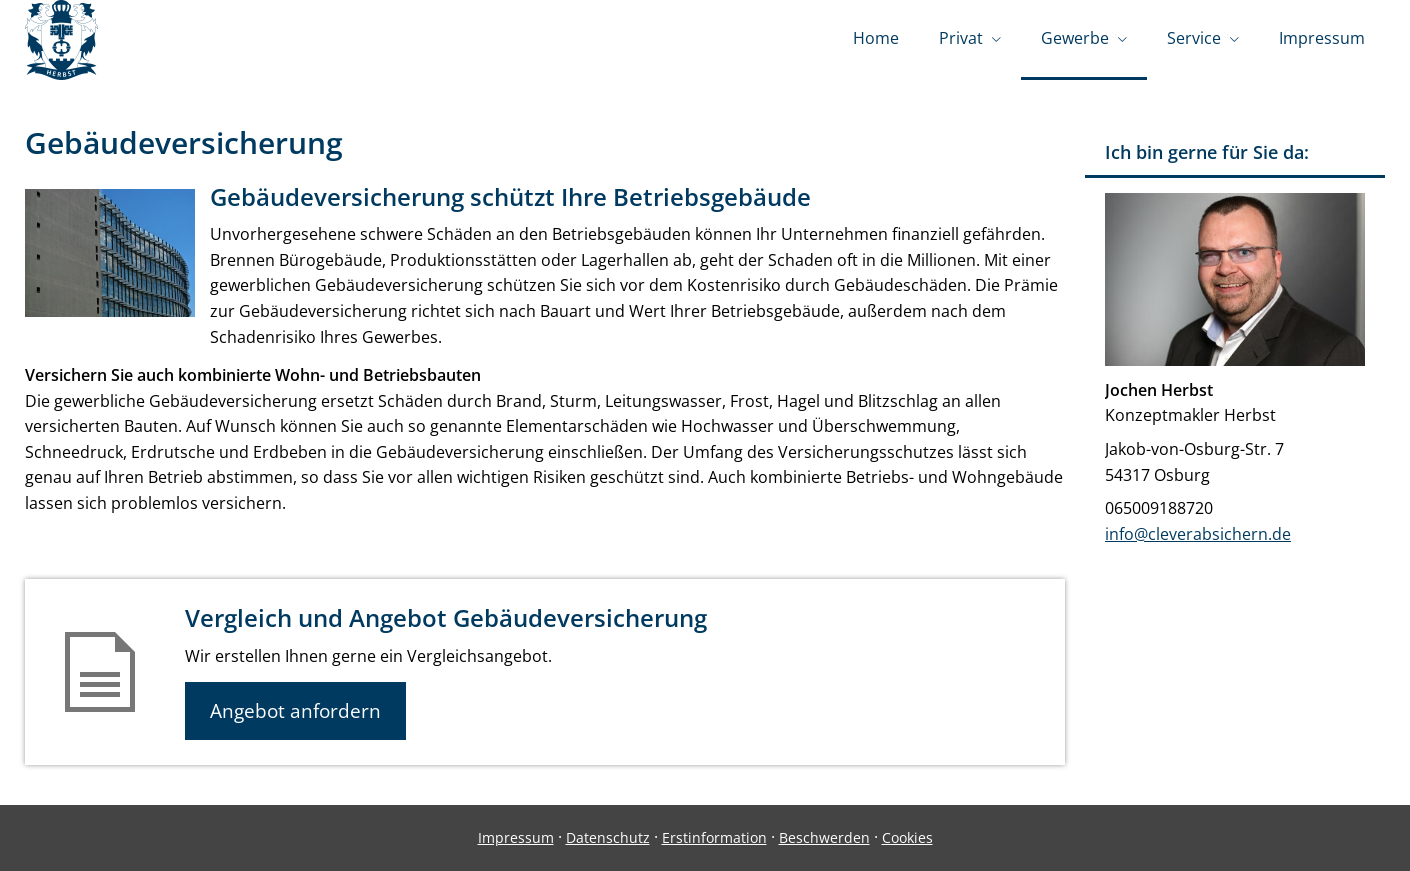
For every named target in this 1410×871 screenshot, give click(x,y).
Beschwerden (824, 837)
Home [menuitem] (876, 38)
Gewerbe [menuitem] (1075, 38)
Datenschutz (608, 837)
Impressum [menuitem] (1322, 38)
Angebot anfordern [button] (295, 711)
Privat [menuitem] (961, 38)
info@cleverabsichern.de (1198, 534)
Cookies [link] (907, 837)
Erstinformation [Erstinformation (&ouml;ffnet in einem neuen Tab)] (714, 837)
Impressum (516, 837)
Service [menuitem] (1194, 38)
